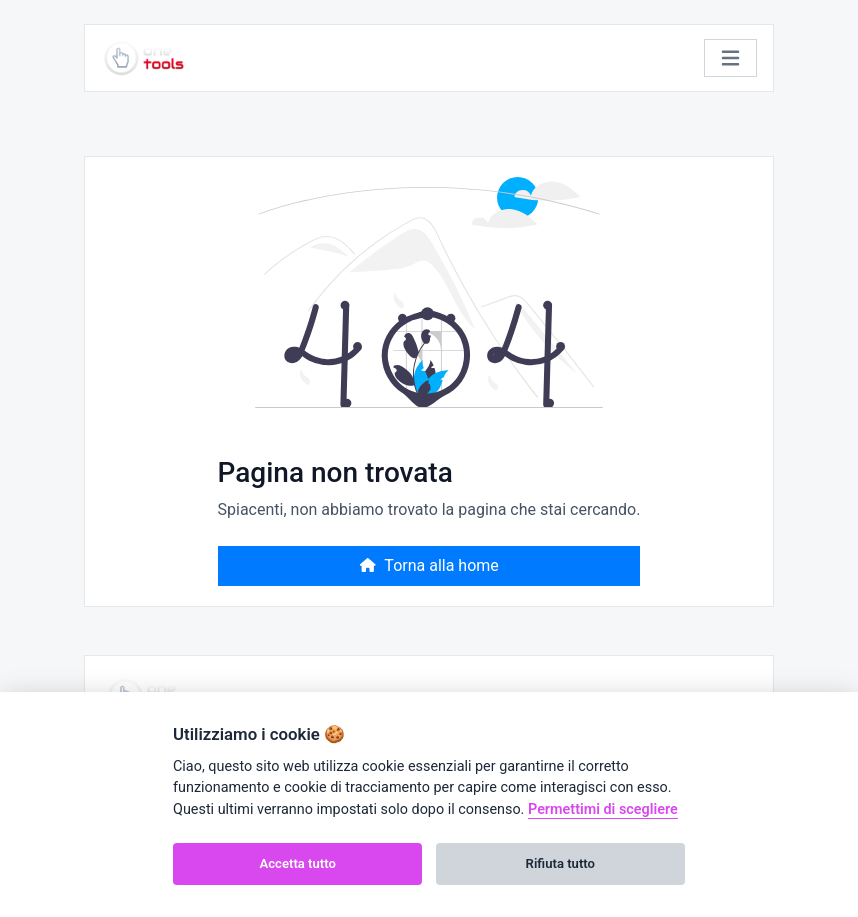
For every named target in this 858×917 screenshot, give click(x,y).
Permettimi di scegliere (603, 809)
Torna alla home (429, 565)
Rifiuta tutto (560, 863)
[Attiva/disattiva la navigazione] (730, 58)
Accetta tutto (298, 863)
